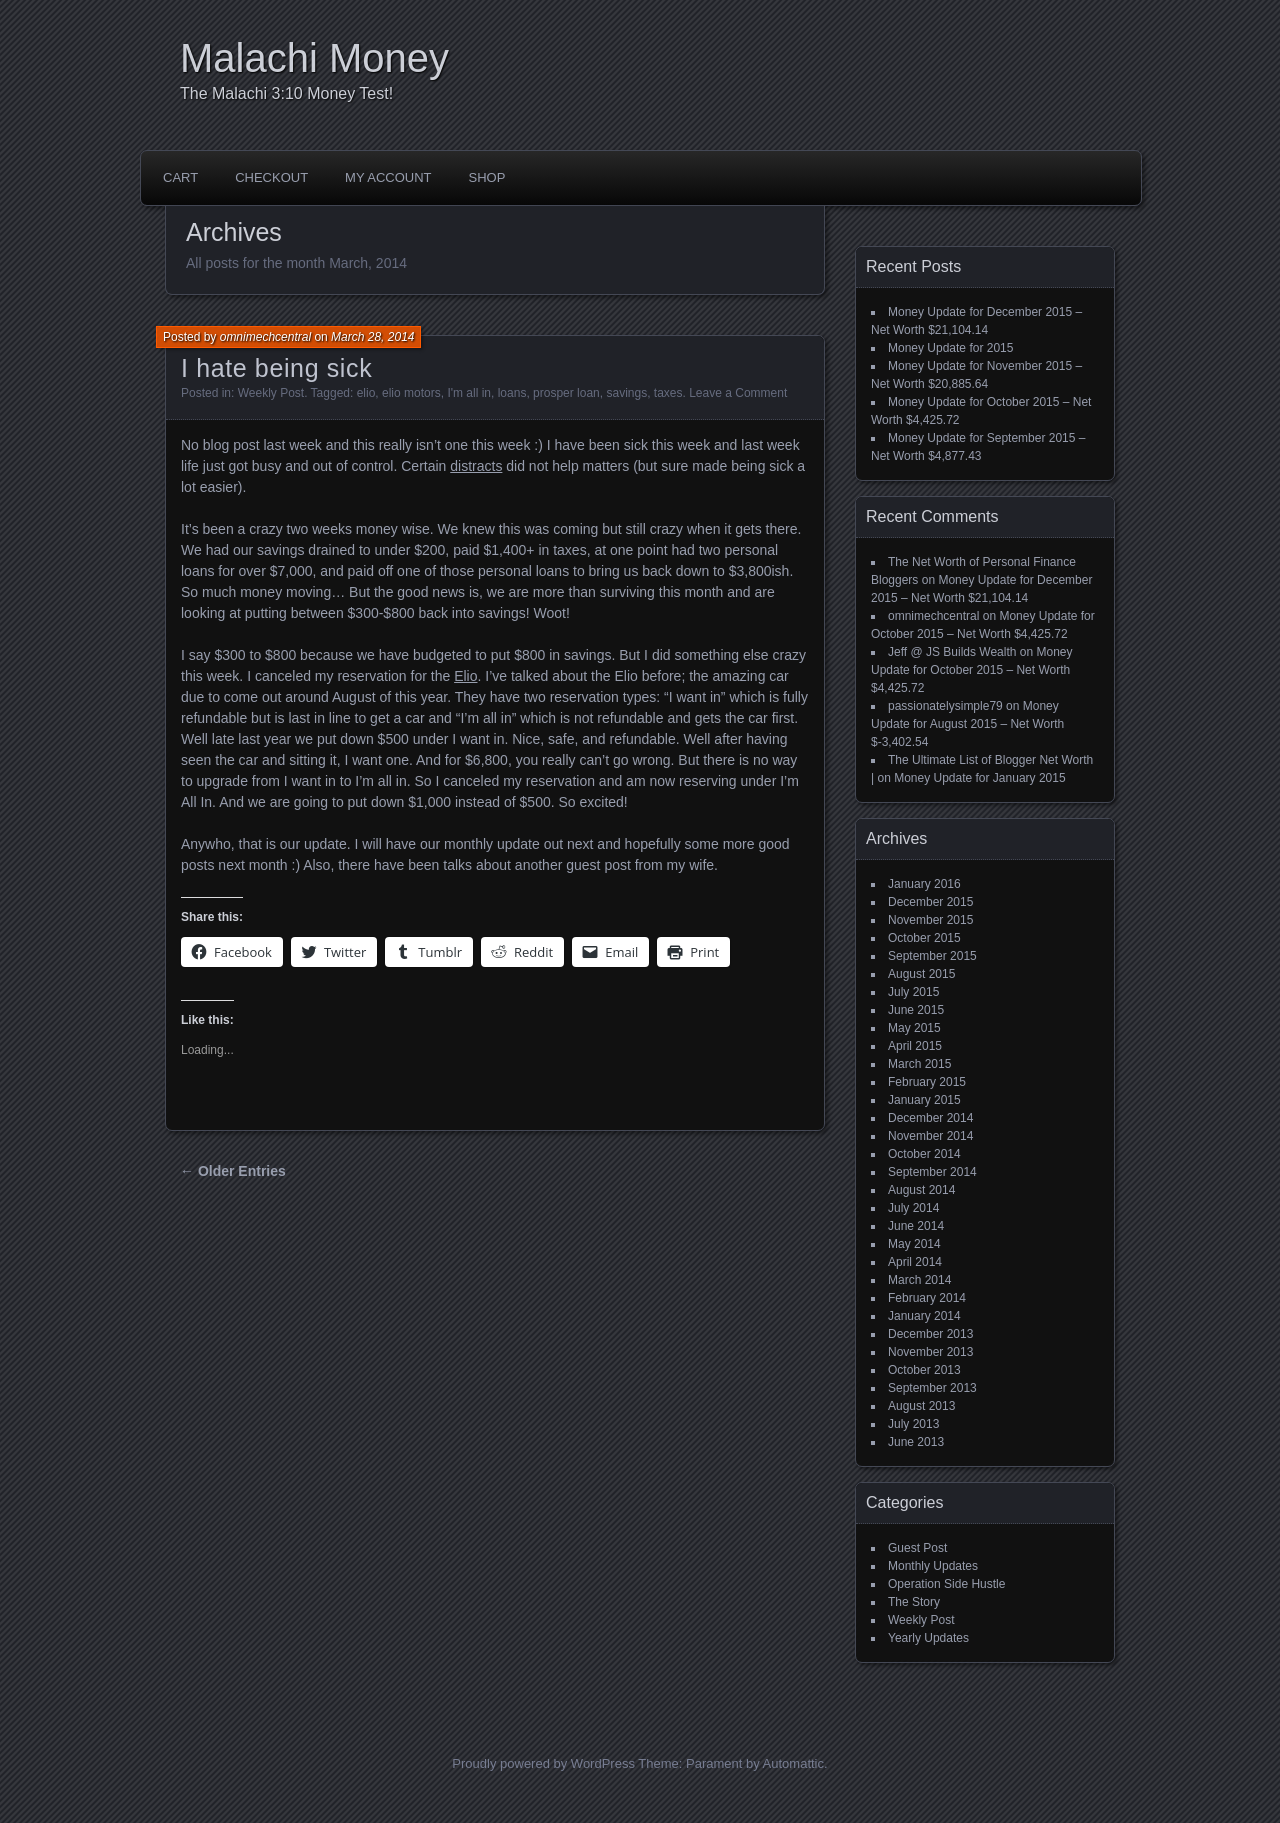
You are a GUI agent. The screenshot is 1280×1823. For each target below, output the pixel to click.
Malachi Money (314, 58)
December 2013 (930, 1334)
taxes (668, 393)
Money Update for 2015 (950, 348)
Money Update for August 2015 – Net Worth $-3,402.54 (967, 724)
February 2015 (927, 1082)
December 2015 (930, 902)
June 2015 (916, 1010)
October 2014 (924, 1154)
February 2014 (927, 1298)
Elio (465, 676)
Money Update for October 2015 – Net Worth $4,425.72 (972, 670)
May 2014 (914, 1244)
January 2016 (924, 884)
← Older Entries (233, 1171)
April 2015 (915, 1046)
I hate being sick (276, 368)
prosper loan (566, 393)
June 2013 (916, 1442)
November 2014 (930, 1136)
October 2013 (924, 1370)
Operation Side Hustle (946, 1584)
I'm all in (469, 393)
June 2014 (916, 1226)
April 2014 (915, 1262)
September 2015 (932, 956)
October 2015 (924, 938)
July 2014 (913, 1208)
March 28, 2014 (372, 337)
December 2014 (930, 1118)
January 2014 (924, 1316)
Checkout (271, 177)
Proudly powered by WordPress (543, 1763)
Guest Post (917, 1548)
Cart (180, 177)
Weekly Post (271, 393)
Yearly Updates (928, 1638)
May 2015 (914, 1028)
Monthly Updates (933, 1566)
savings (626, 393)
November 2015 (930, 920)
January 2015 (924, 1100)
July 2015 (913, 992)
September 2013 (932, 1388)
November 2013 (930, 1352)
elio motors (411, 393)
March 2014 (919, 1280)
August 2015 (921, 974)
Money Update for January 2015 (979, 778)
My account (388, 177)
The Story (914, 1602)
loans (512, 393)
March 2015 (919, 1064)
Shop (487, 177)
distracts (476, 466)
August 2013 (921, 1406)
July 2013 (913, 1424)
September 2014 (932, 1172)
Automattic (793, 1763)
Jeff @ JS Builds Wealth (952, 652)
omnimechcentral (265, 337)
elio (366, 393)
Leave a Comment (738, 393)
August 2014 (921, 1190)
